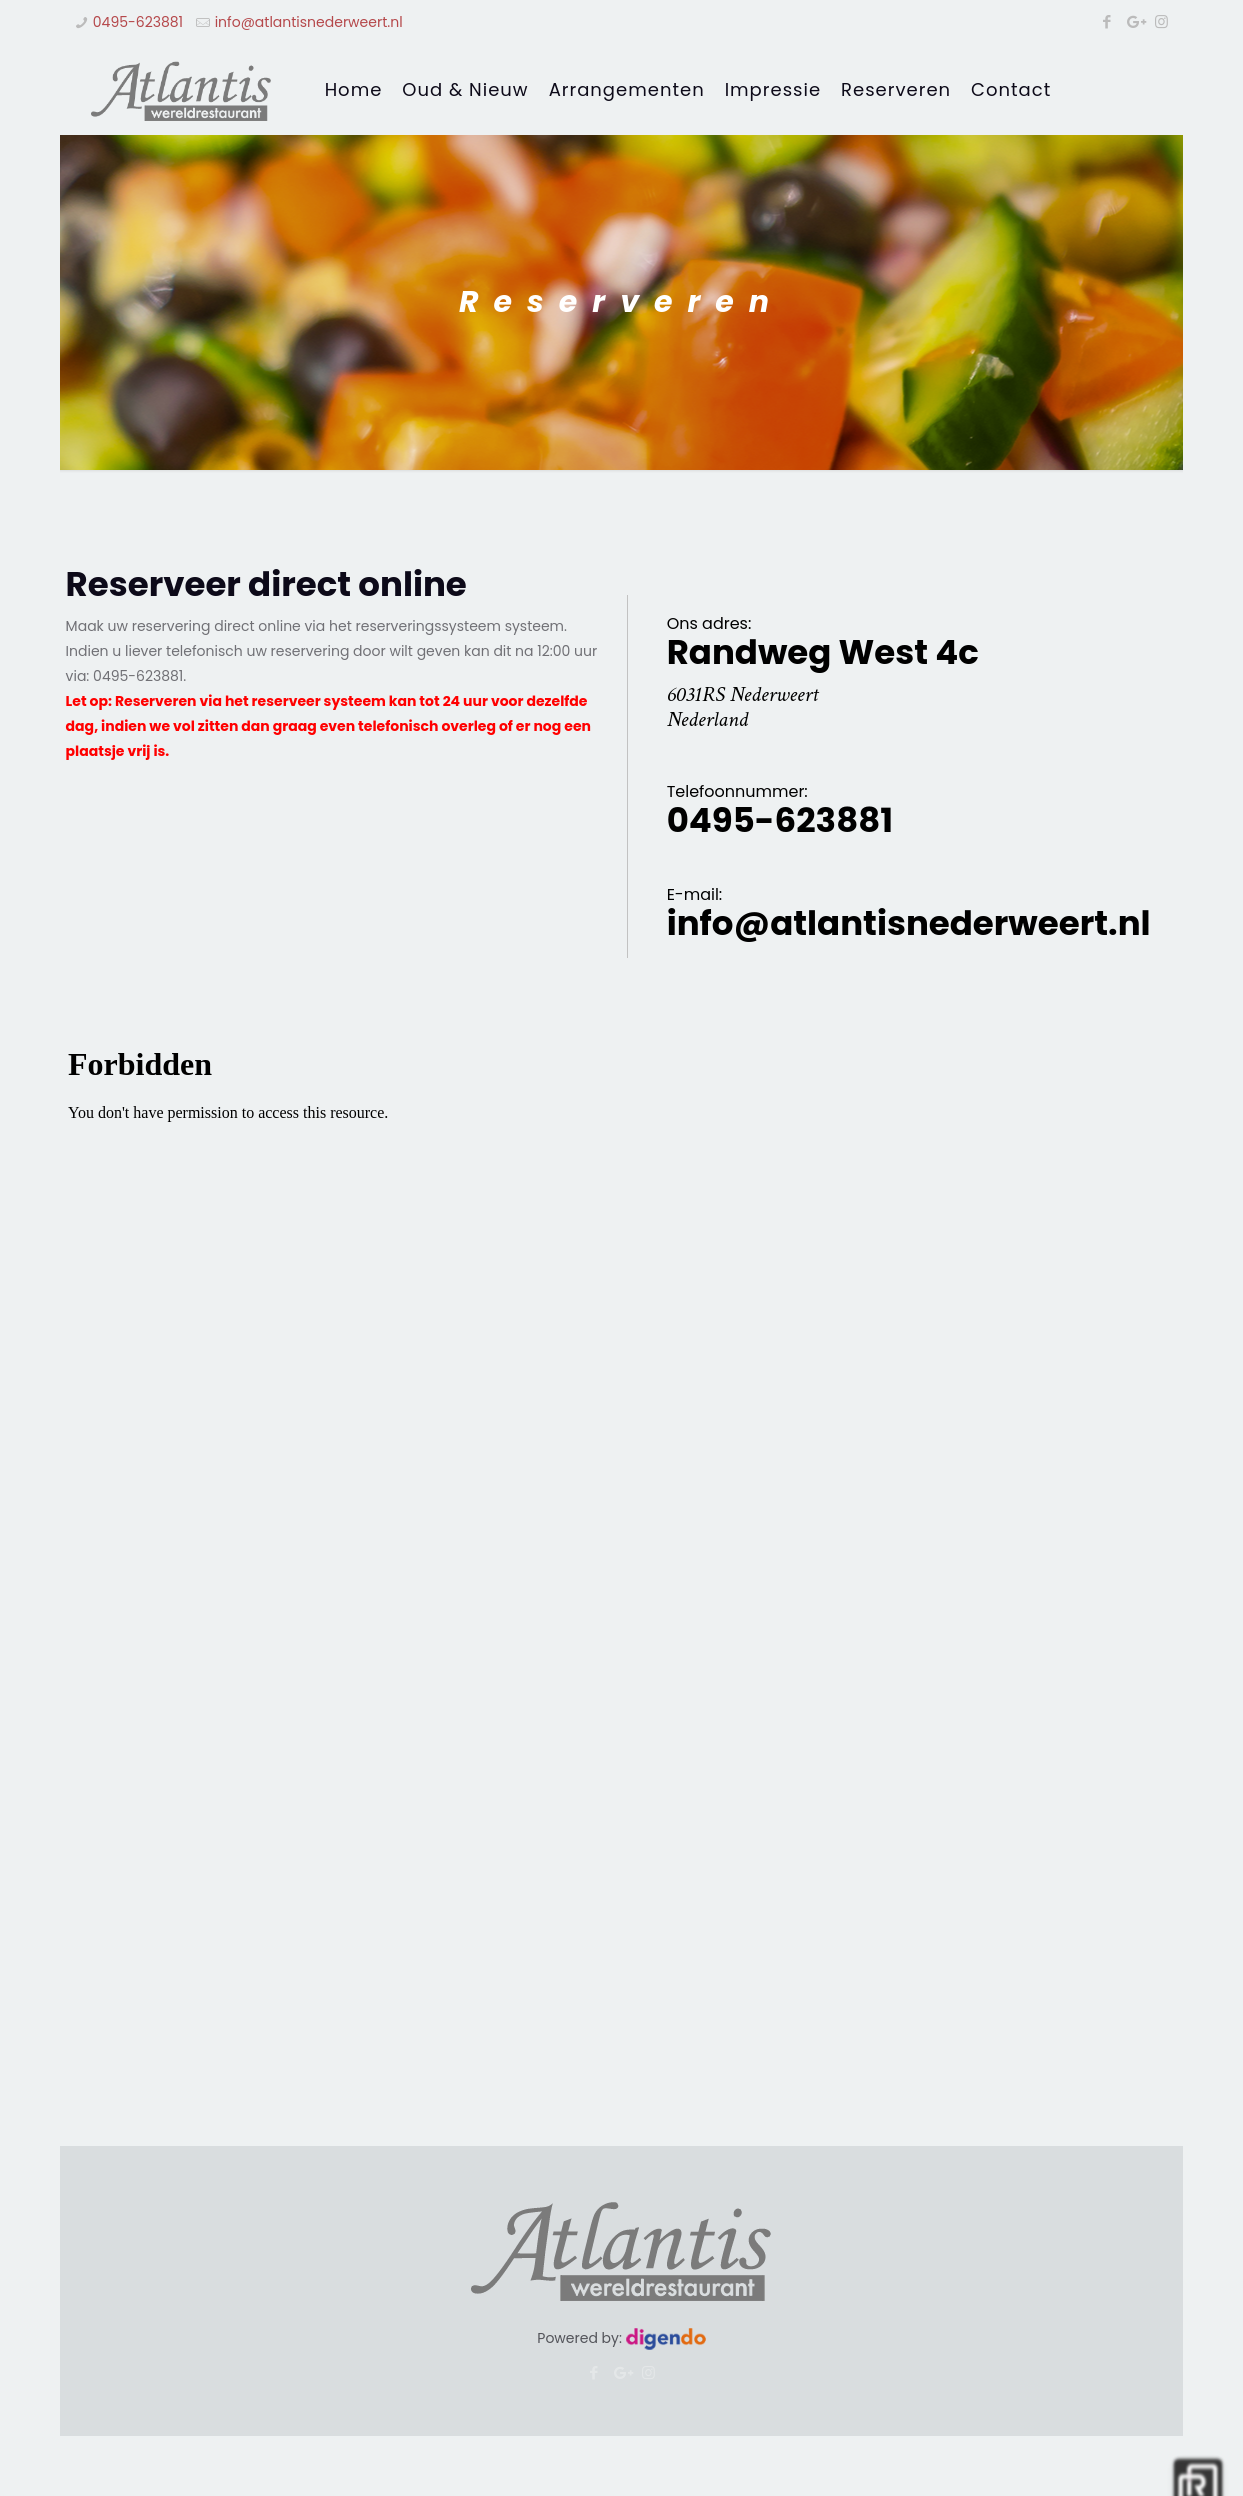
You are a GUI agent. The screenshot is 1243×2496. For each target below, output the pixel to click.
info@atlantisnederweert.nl (309, 22)
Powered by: (621, 2338)
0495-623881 (138, 22)
